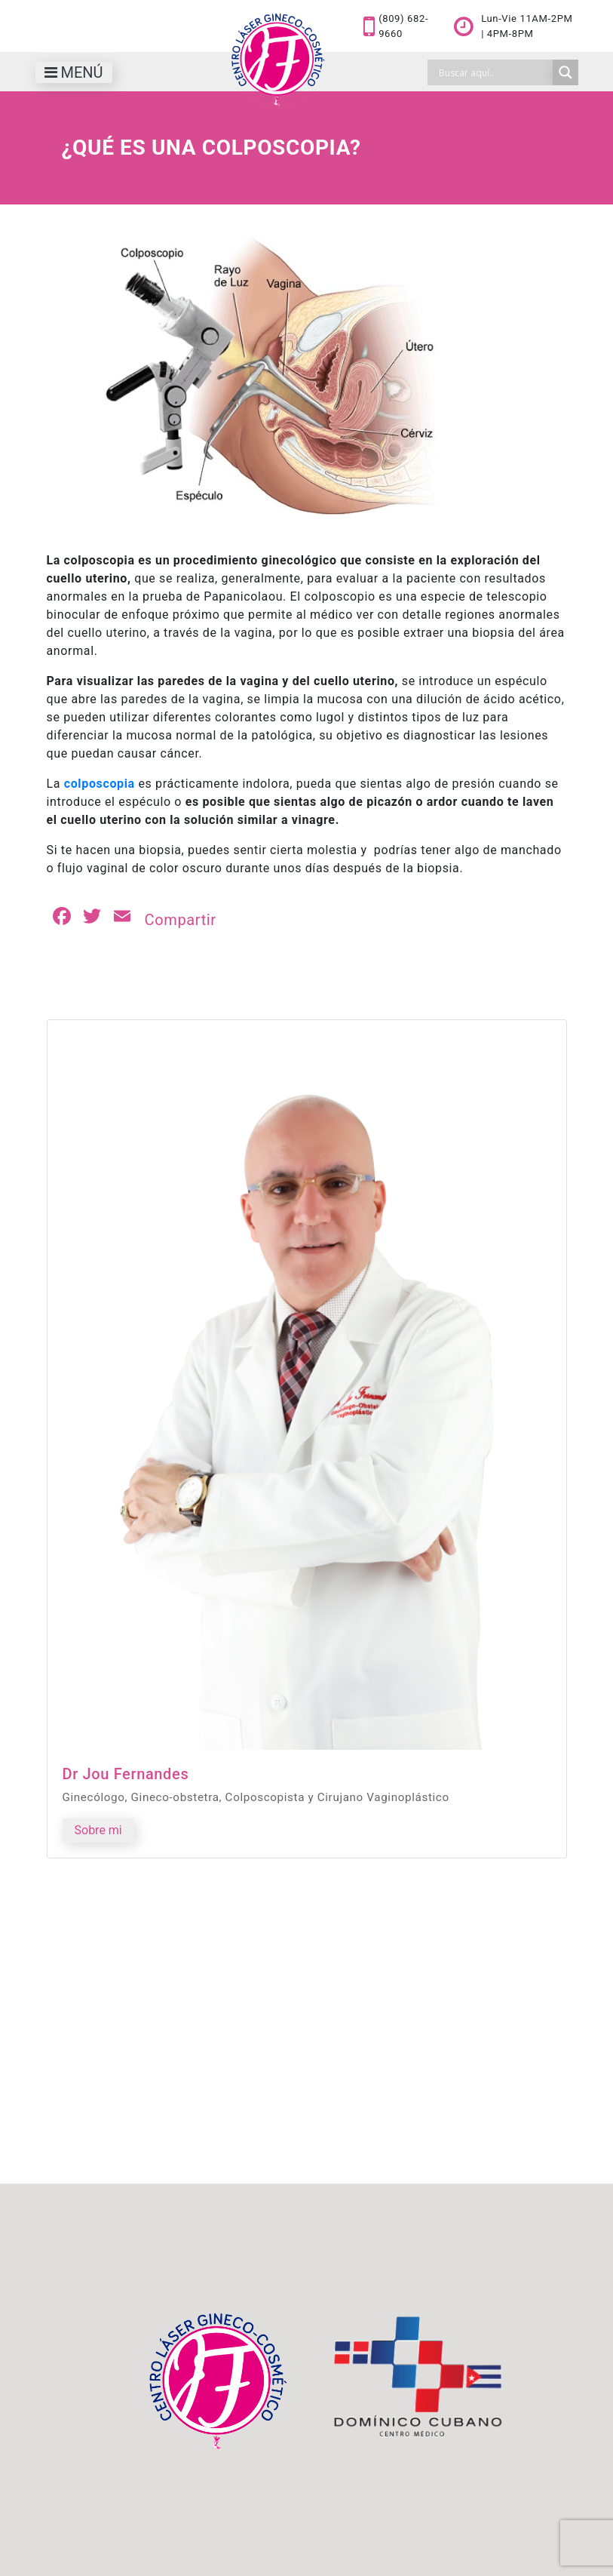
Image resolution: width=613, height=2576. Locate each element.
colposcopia (99, 783)
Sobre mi (98, 1830)
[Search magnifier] (565, 72)
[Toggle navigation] (73, 72)
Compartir (180, 920)
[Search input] (494, 72)
